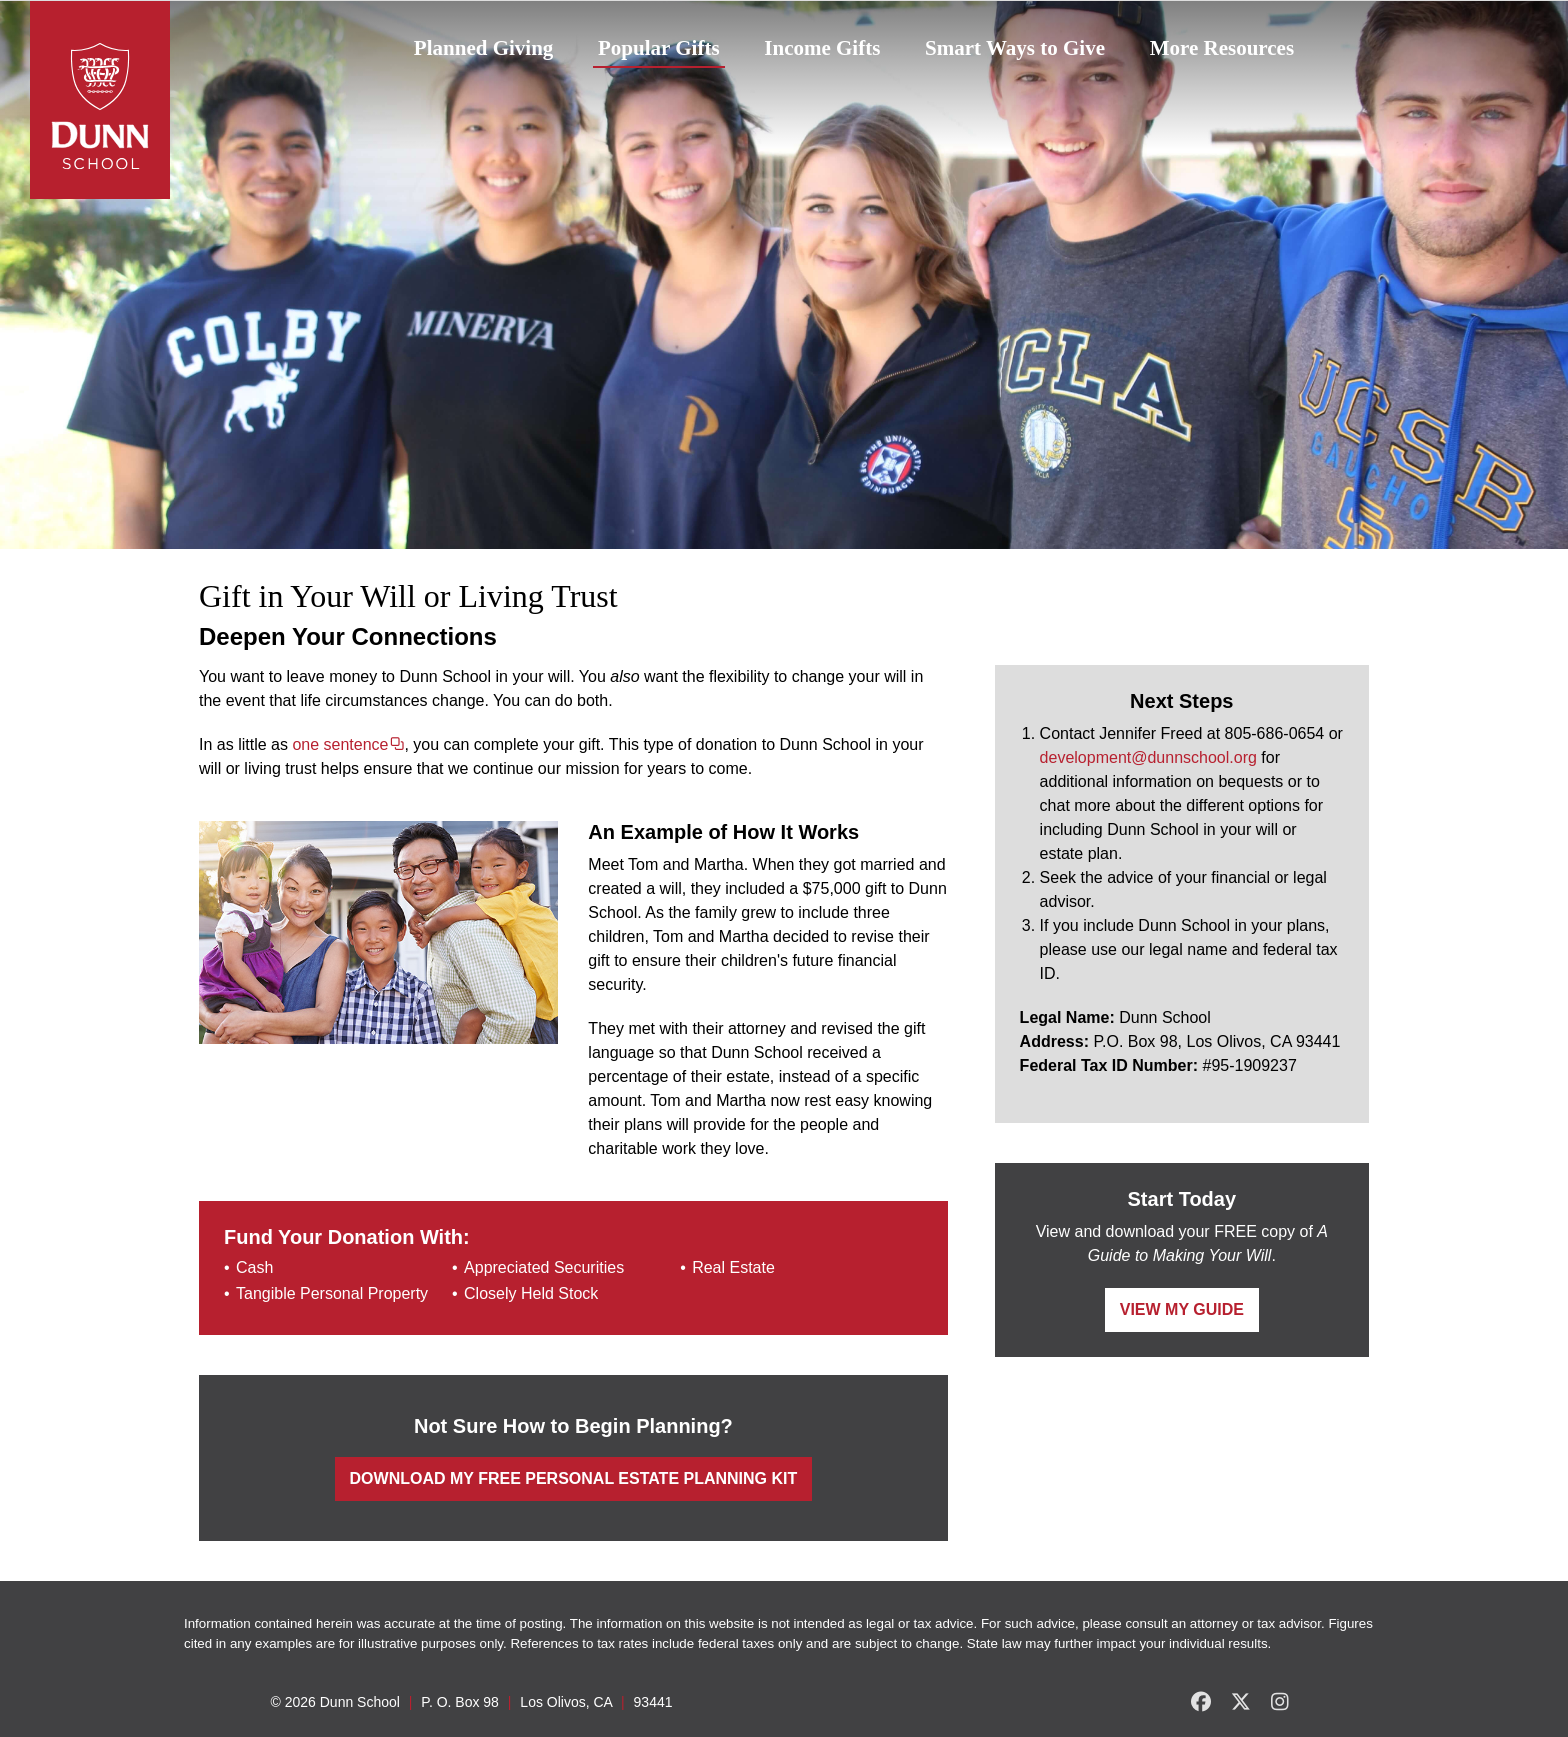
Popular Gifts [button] (659, 48)
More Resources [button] (1222, 48)
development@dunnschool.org (1148, 757)
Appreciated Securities (544, 1267)
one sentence (340, 744)
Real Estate (733, 1267)
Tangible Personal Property (332, 1293)
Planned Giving (483, 48)
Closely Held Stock (531, 1293)
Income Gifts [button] (822, 48)
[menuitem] (483, 49)
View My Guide (1182, 1309)
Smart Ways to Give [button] (1015, 48)
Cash (254, 1267)
